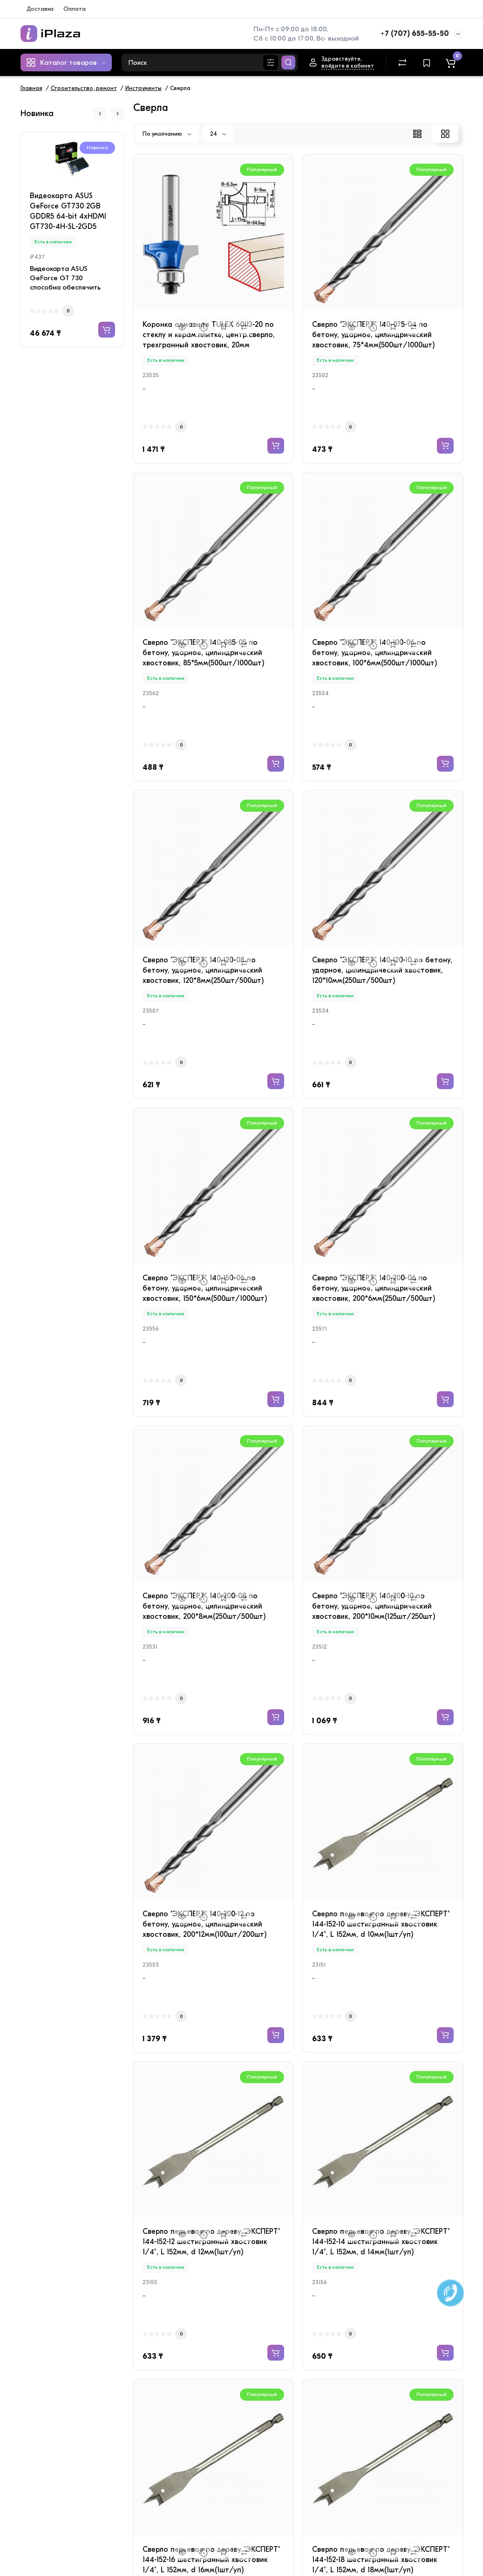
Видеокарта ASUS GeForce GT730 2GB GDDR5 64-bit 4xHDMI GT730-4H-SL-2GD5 (68, 211)
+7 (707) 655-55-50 (414, 33)
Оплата (74, 8)
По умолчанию (167, 134)
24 (218, 134)
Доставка (40, 8)
